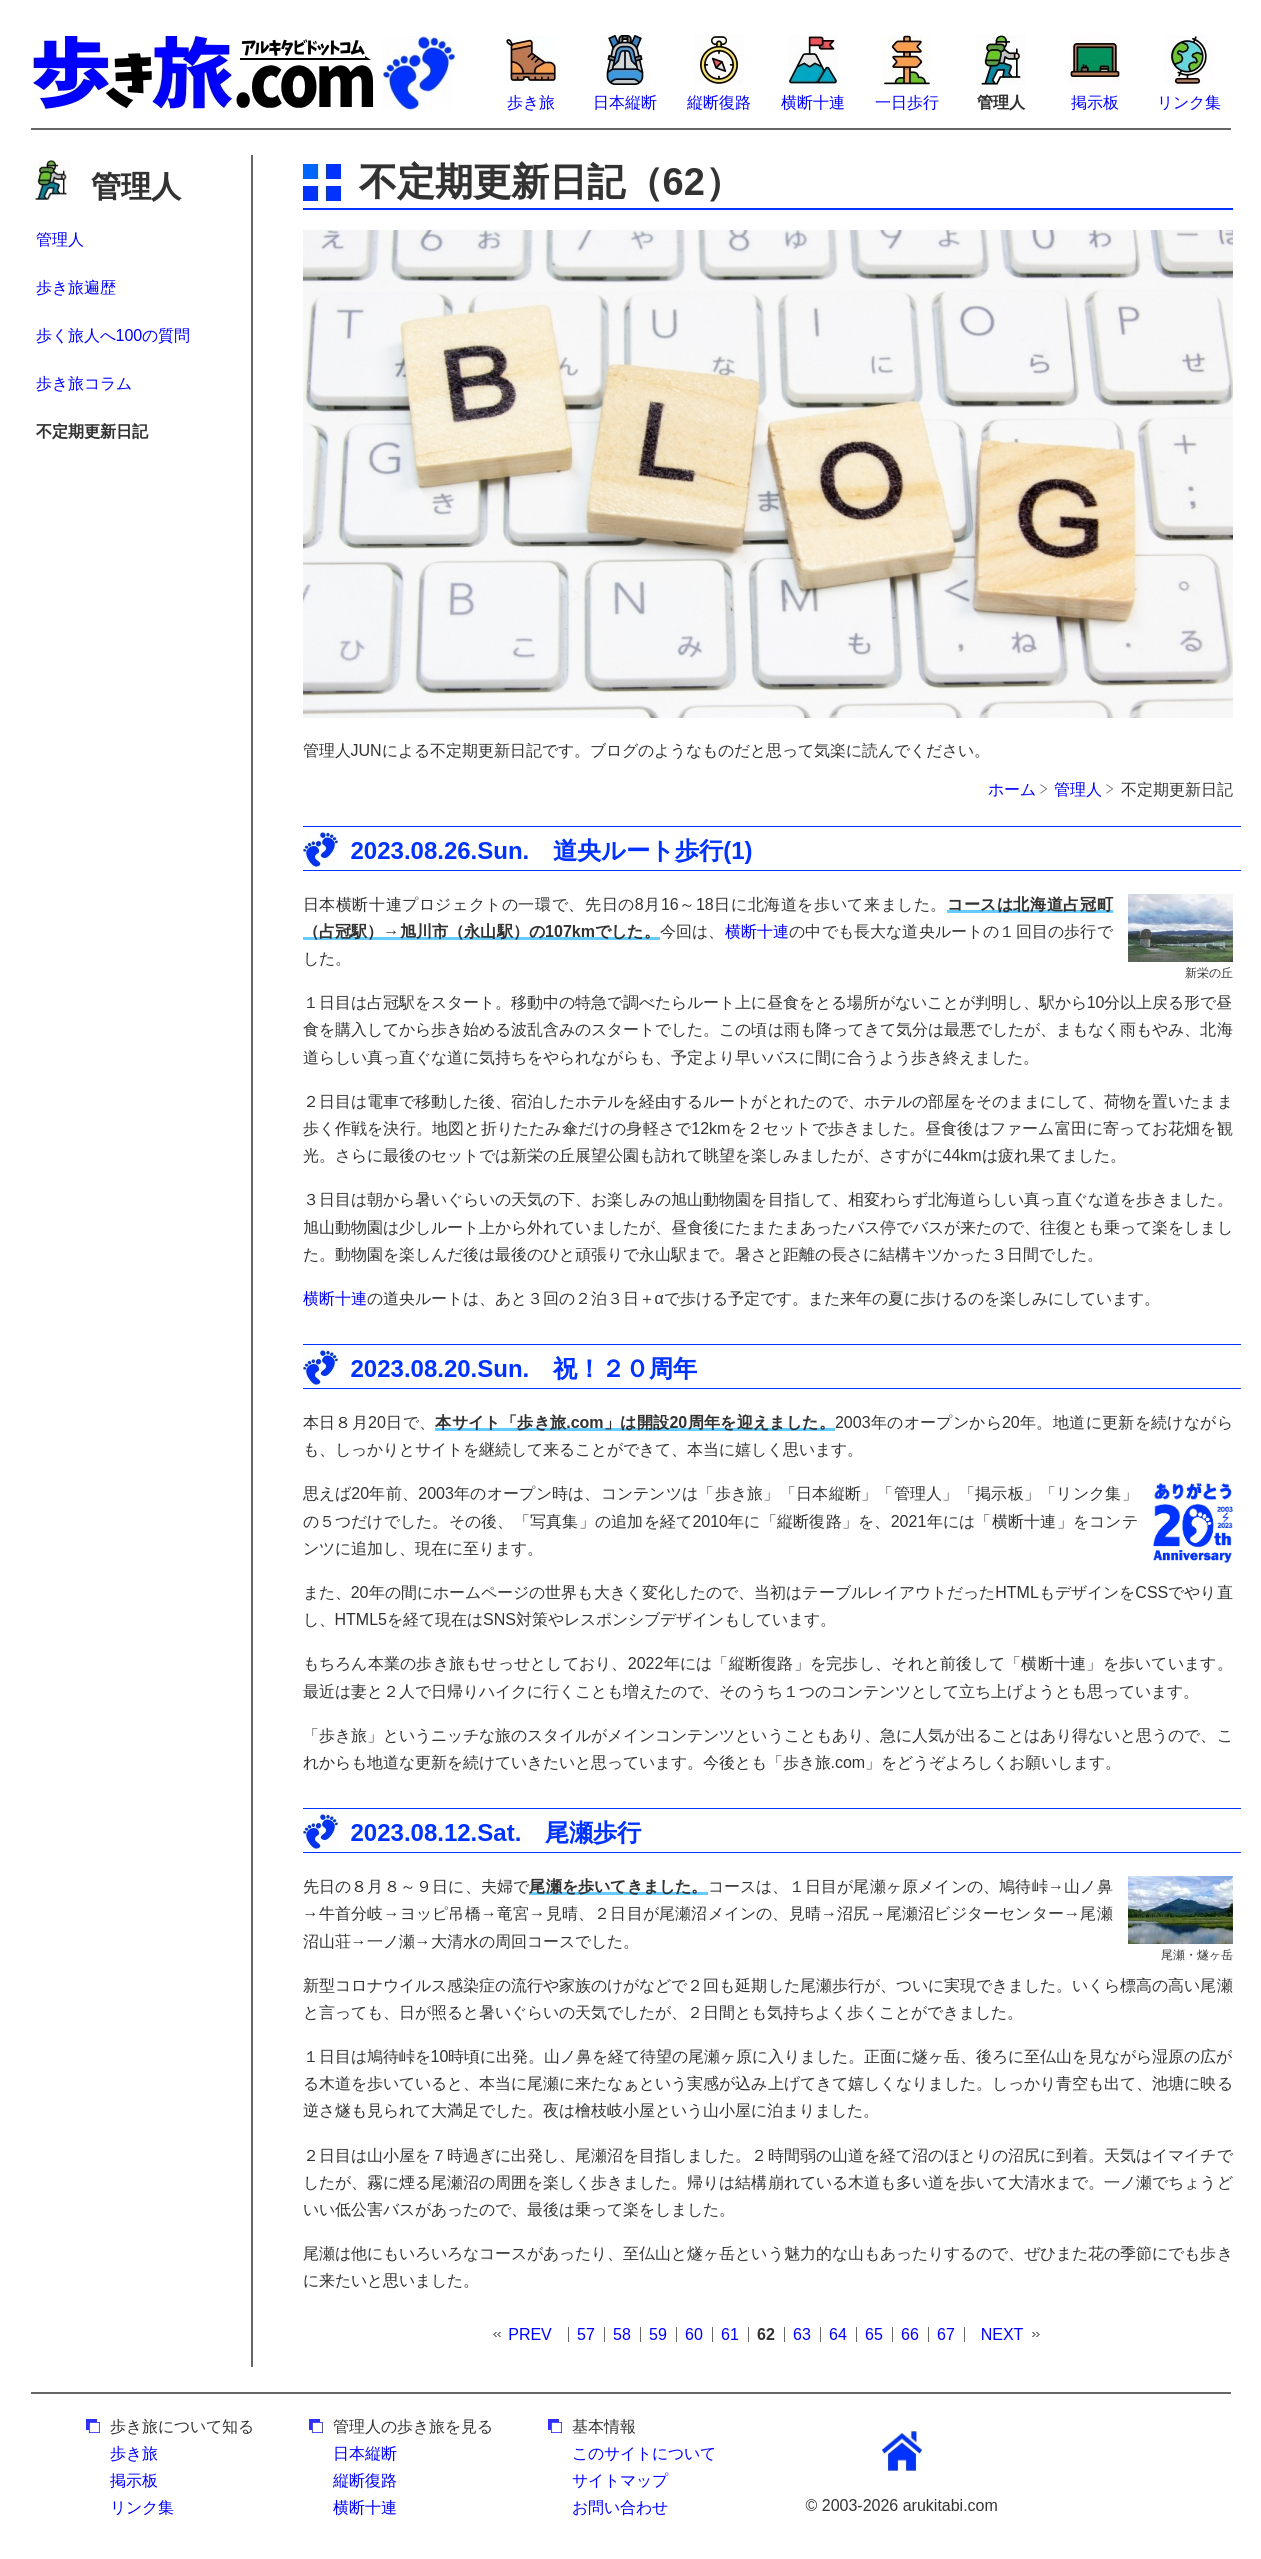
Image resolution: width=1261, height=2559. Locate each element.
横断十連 (813, 102)
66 (910, 2334)
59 (658, 2334)
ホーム (1012, 789)
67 (946, 2334)
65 (874, 2334)
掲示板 (1095, 102)
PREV (530, 2334)
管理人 (60, 239)
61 (730, 2334)
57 (586, 2334)
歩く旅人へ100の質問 (113, 335)
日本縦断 (625, 102)
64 (838, 2334)
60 (694, 2334)
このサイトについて (644, 2453)
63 (802, 2334)
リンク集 (1189, 102)
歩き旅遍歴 (76, 287)
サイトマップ (620, 2480)
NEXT (1002, 2334)
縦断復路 (719, 102)
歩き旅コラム (84, 383)
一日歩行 (907, 102)
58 (622, 2334)
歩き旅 (531, 102)
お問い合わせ (620, 2507)
